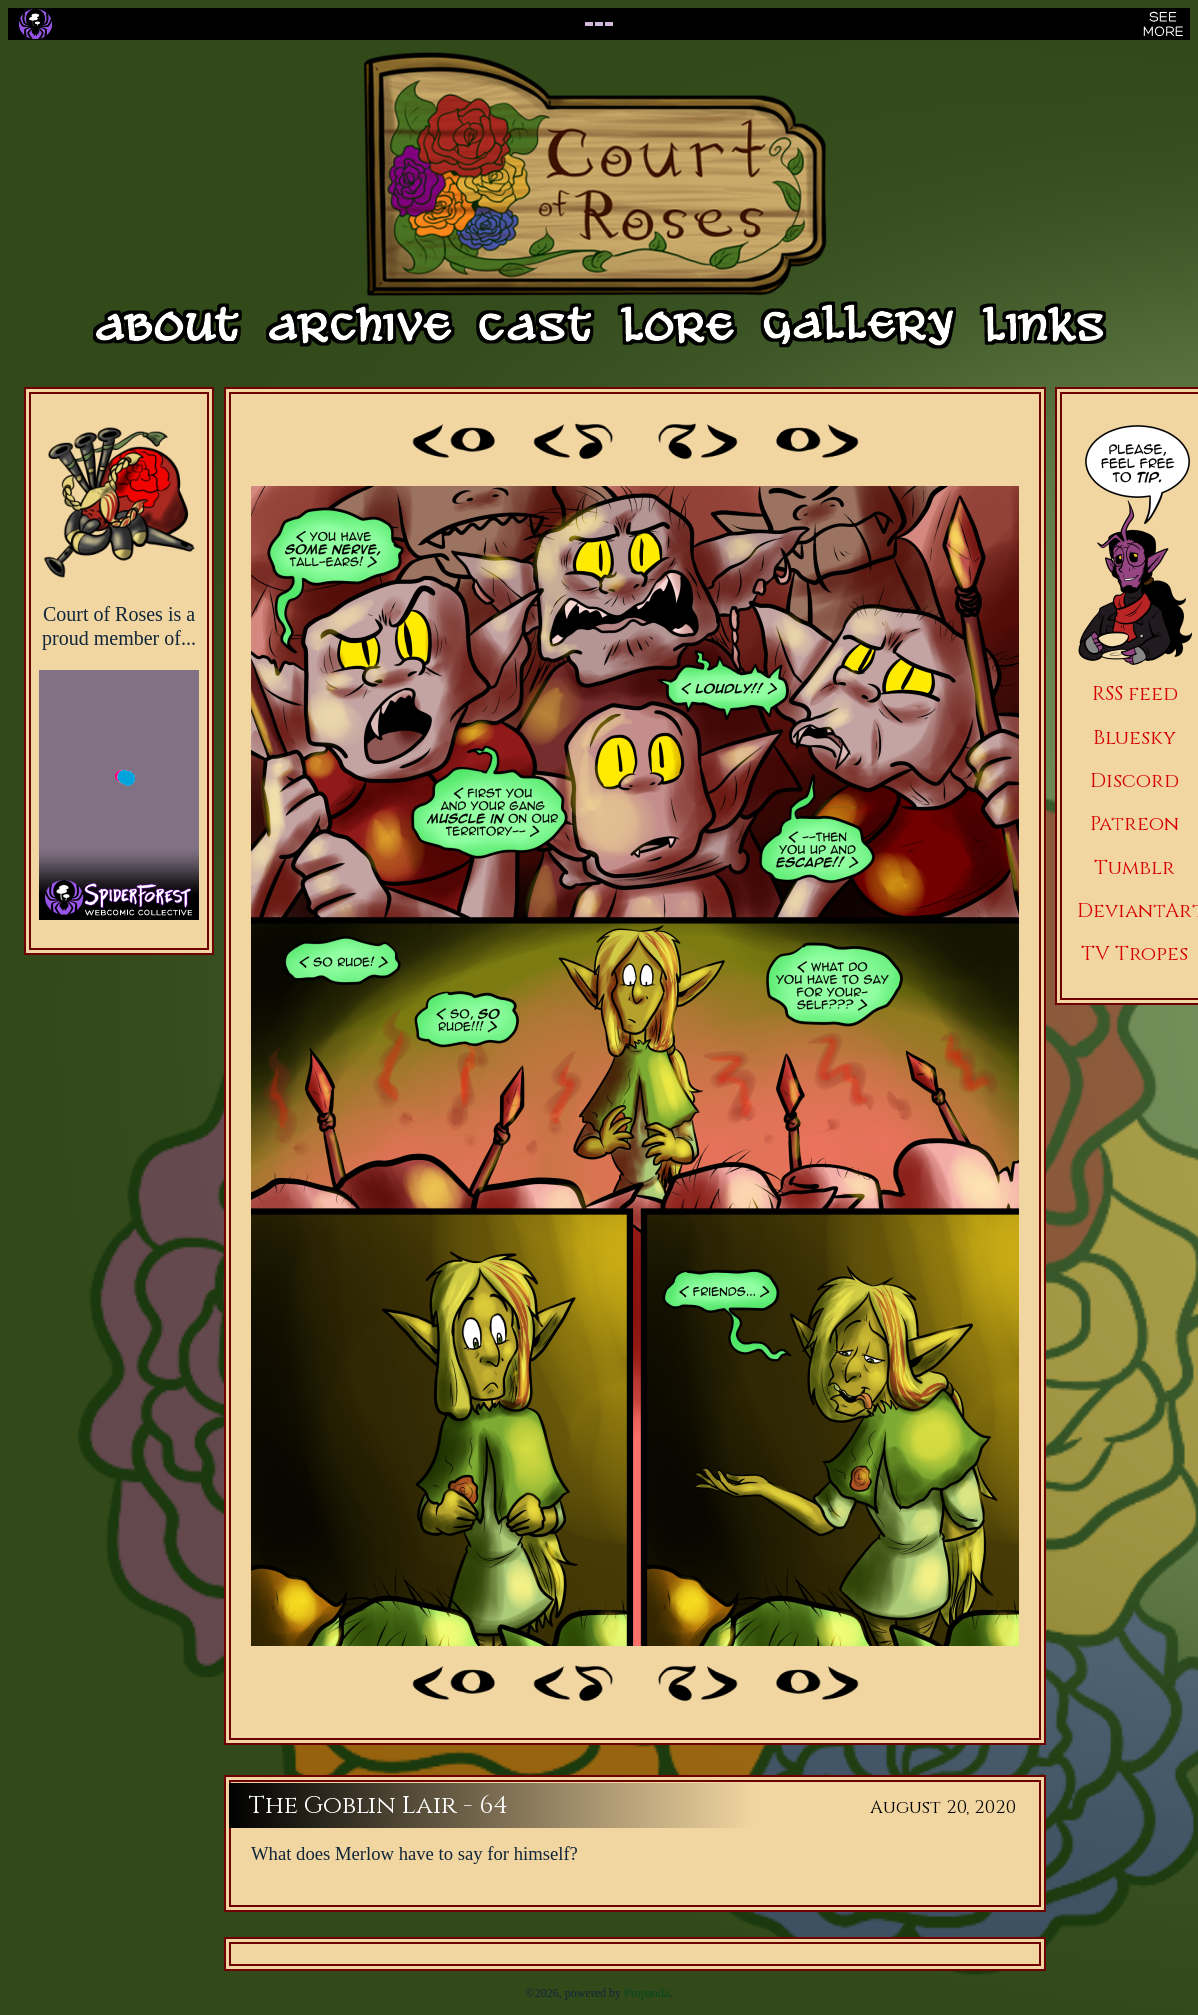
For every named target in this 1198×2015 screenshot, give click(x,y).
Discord (1134, 780)
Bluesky (1134, 737)
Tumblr (1134, 867)
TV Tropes (1134, 953)
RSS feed (1135, 693)
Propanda (646, 1993)
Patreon (1134, 823)
